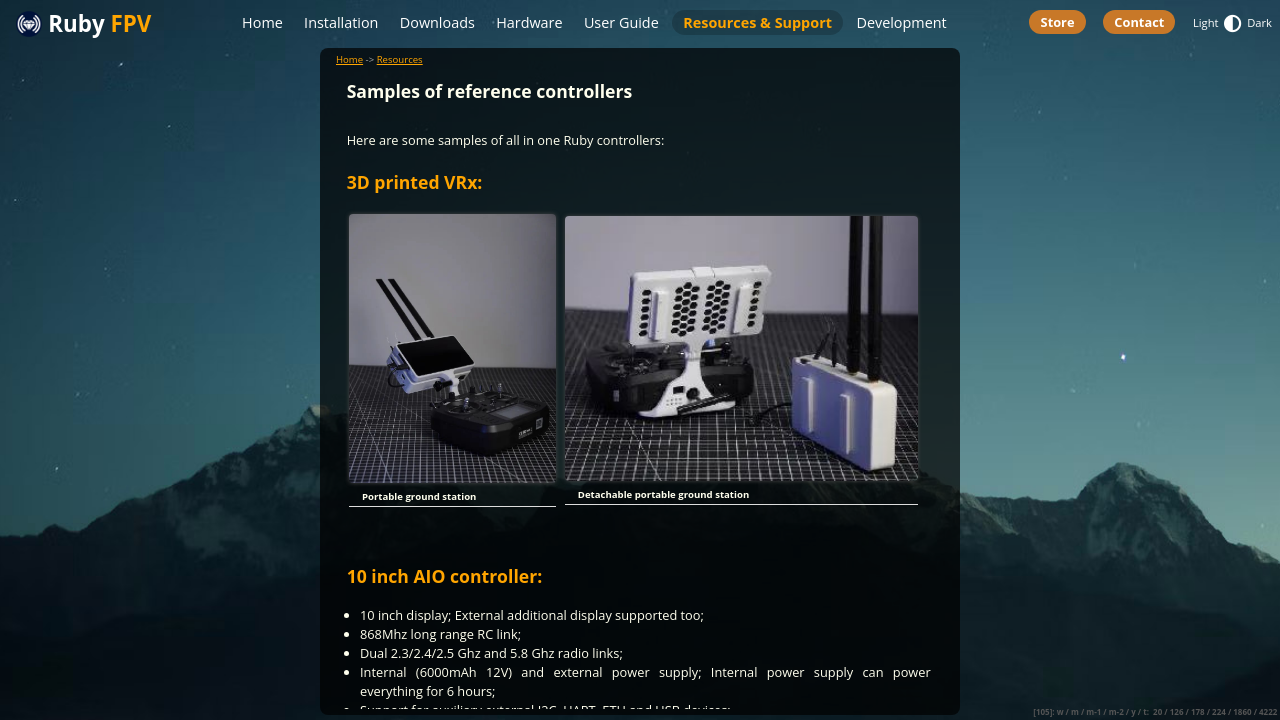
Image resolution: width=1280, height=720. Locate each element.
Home (262, 22)
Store (1058, 22)
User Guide (621, 22)
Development (901, 22)
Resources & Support (757, 22)
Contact (1139, 22)
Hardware (529, 22)
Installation (341, 22)
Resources (400, 59)
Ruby (83, 24)
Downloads (437, 22)
